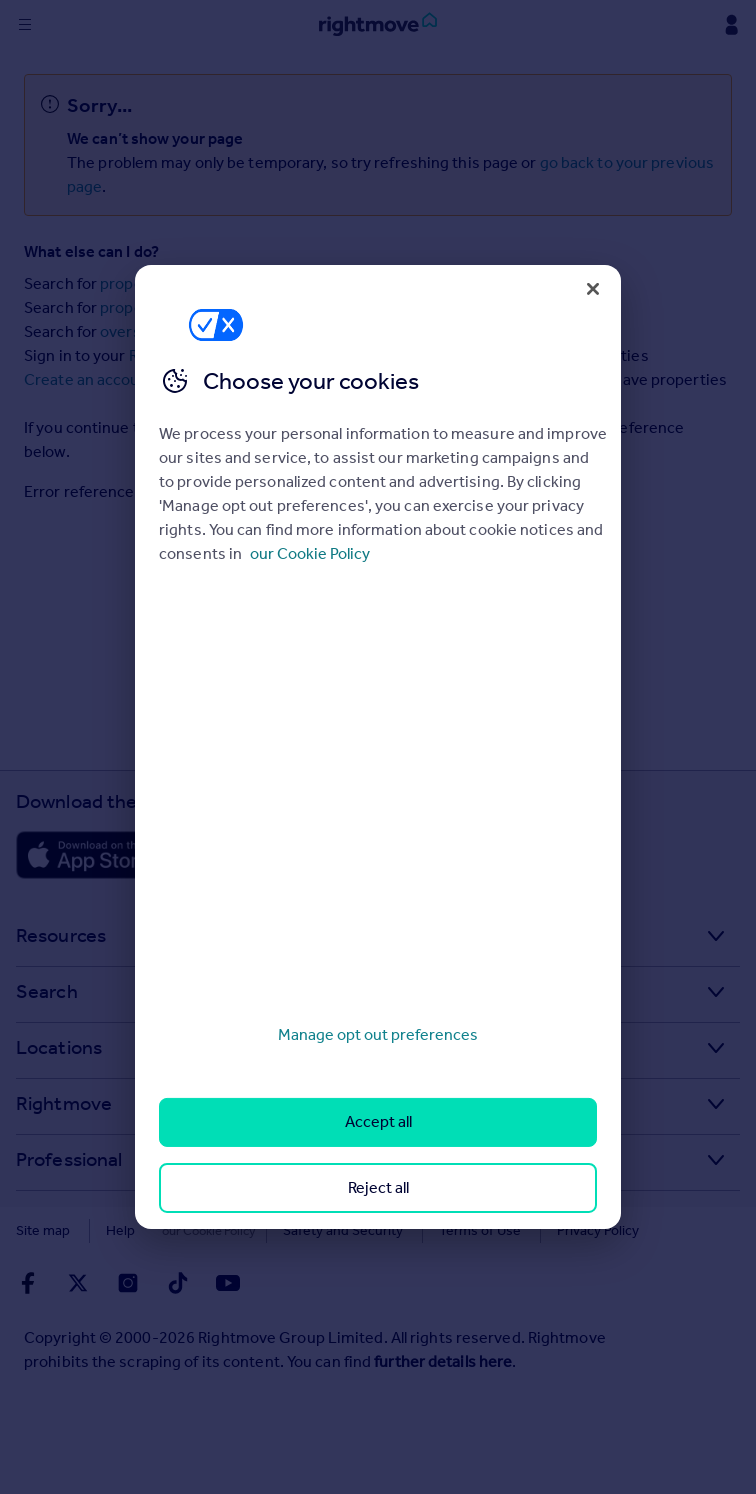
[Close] (593, 289)
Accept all (378, 1121)
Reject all (378, 1187)
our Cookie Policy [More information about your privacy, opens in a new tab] (310, 553)
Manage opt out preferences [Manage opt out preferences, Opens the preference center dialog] (378, 1034)
